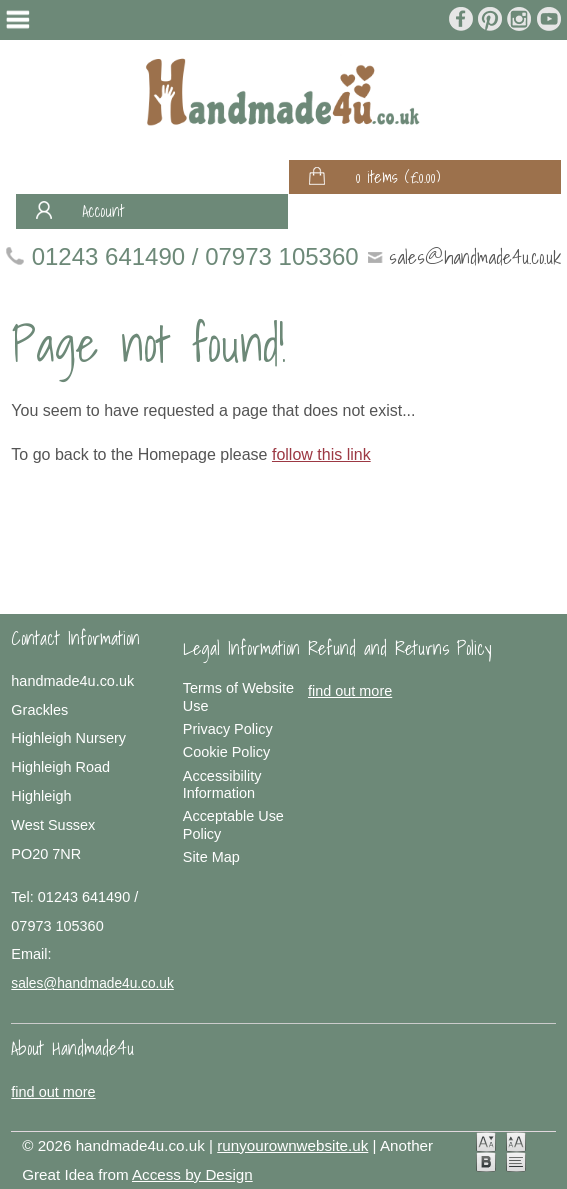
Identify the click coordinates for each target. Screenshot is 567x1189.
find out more (350, 691)
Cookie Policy (226, 752)
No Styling (516, 1162)
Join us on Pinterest (491, 19)
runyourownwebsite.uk (292, 1145)
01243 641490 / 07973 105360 (195, 256)
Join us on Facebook (462, 19)
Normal (486, 1142)
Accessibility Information (222, 784)
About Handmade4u (72, 1048)
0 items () (398, 177)
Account (103, 211)
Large (516, 1142)
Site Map (211, 857)
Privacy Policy (228, 729)
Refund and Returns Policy (400, 648)
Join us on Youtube (549, 19)
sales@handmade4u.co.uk (475, 256)
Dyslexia (486, 1162)
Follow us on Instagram (520, 19)
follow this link (321, 454)
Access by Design (192, 1174)
